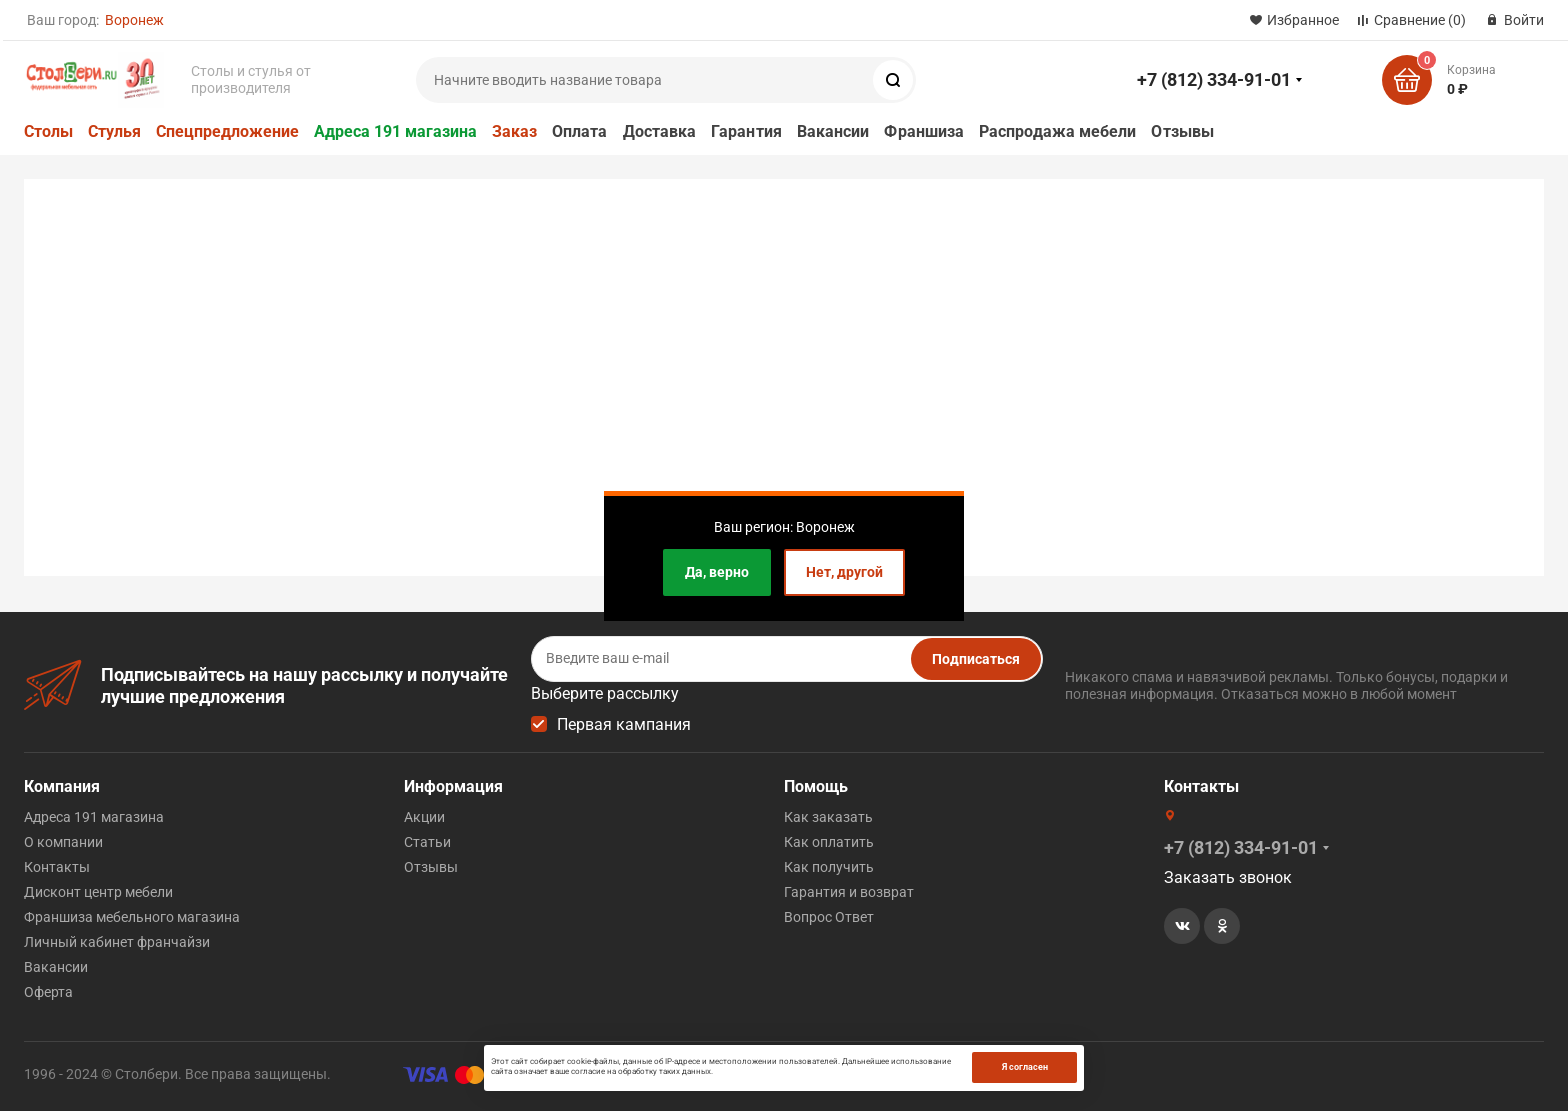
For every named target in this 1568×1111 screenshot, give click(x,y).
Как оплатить (829, 842)
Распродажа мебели (1057, 131)
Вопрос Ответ (829, 917)
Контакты (57, 867)
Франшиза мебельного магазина (132, 917)
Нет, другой (844, 572)
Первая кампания (624, 724)
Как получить (829, 867)
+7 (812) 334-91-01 (1214, 79)
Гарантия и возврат (849, 892)
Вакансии (833, 131)
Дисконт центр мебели (98, 892)
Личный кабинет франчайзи (117, 942)
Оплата (579, 131)
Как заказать (828, 817)
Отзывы (1182, 131)
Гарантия (746, 131)
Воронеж (134, 20)
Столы (48, 131)
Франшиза (924, 131)
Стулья (114, 131)
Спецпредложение (227, 131)
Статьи (427, 842)
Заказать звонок (1228, 877)
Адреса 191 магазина (395, 131)
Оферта (48, 992)
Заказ (514, 131)
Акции (424, 817)
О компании (63, 842)
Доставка (660, 131)
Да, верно (717, 572)
